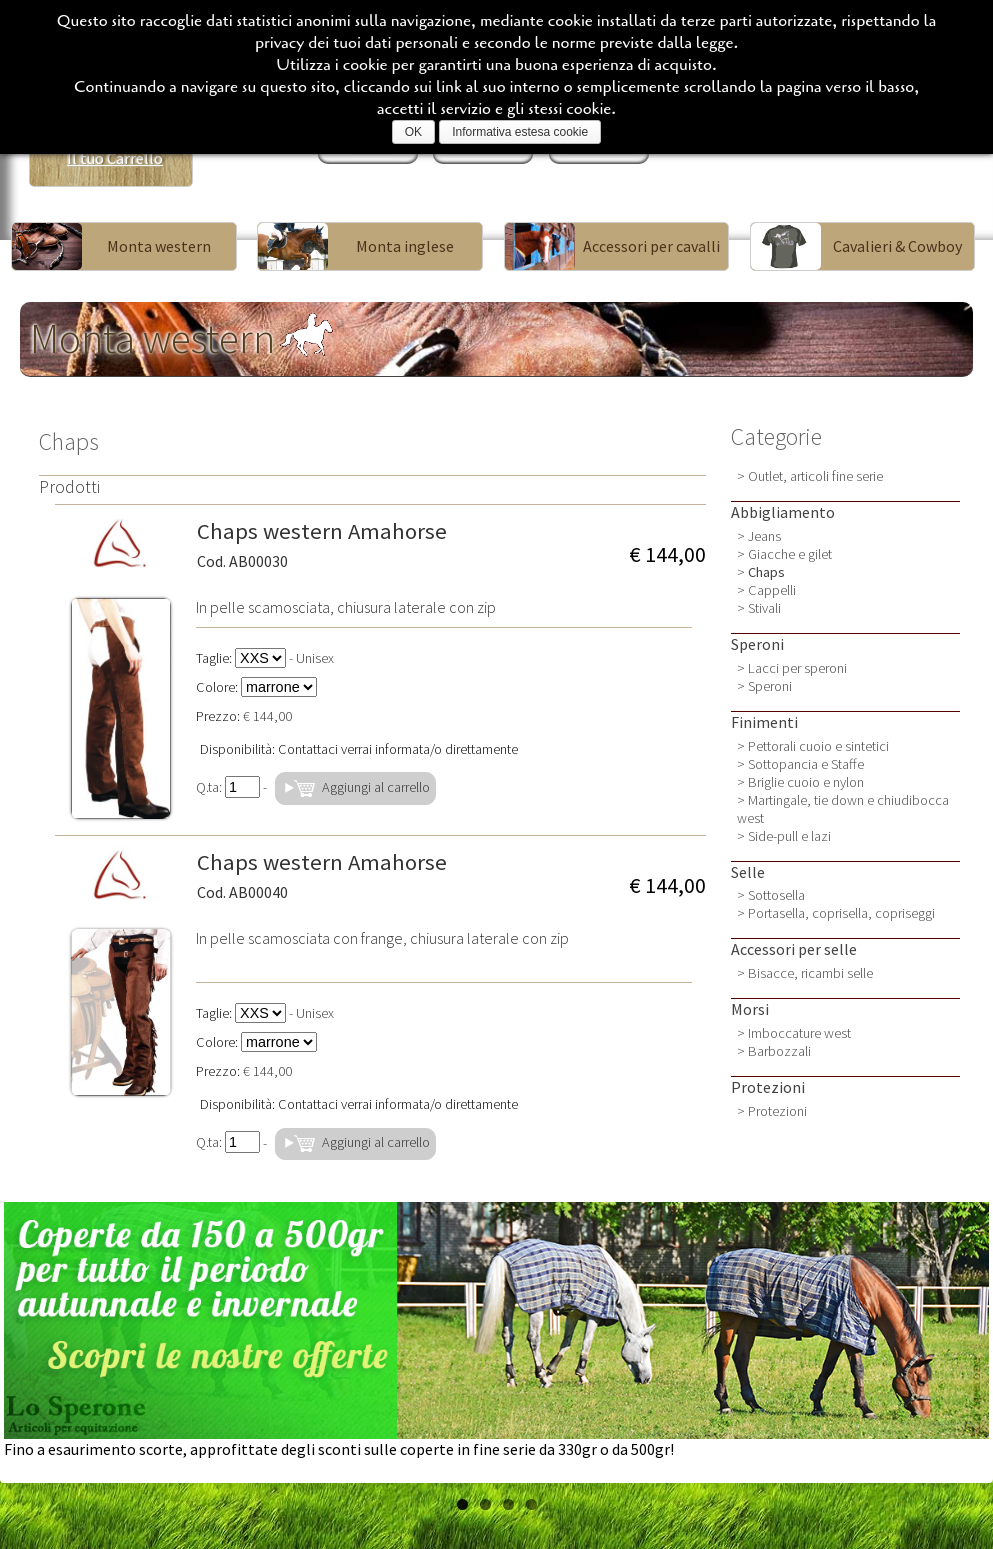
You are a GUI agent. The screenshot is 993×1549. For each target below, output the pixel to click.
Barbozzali (779, 1051)
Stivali (764, 608)
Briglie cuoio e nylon (806, 782)
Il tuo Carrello (115, 158)
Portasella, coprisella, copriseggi (841, 913)
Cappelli (772, 590)
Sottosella (776, 895)
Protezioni (777, 1111)
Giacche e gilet (790, 554)
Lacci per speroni (797, 668)
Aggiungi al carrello (355, 788)
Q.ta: (228, 787)
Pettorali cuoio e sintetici (818, 746)
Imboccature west (799, 1033)
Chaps (766, 572)
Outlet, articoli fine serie (815, 476)
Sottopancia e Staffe (806, 764)
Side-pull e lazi (789, 836)
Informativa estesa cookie (520, 132)
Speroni (770, 686)
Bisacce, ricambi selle (810, 973)
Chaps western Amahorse (322, 544)
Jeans (764, 536)
